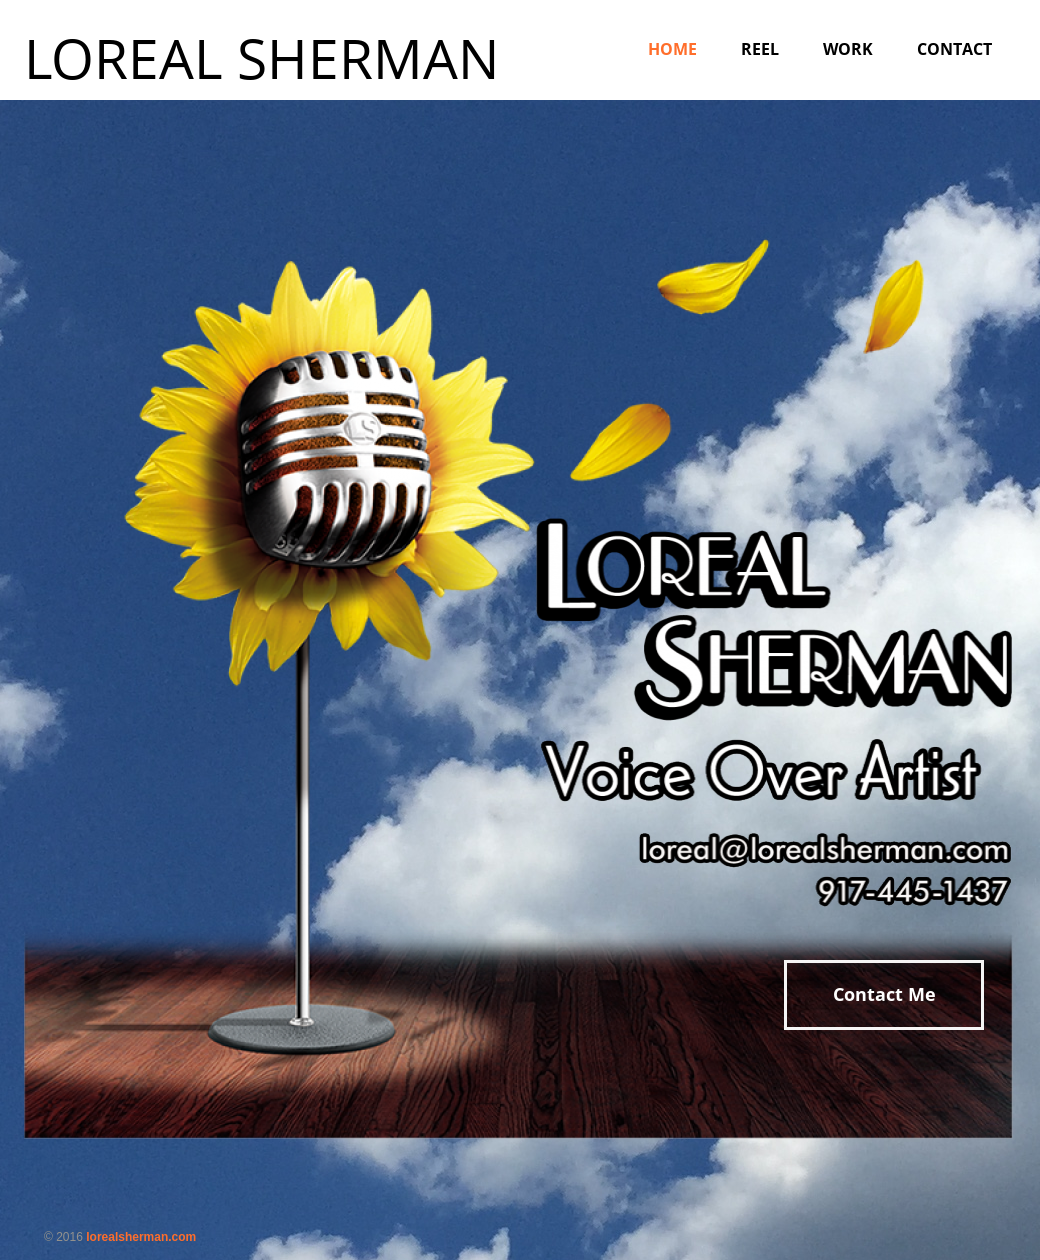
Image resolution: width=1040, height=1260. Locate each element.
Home (672, 49)
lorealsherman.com (141, 1237)
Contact (954, 49)
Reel (760, 49)
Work (848, 49)
